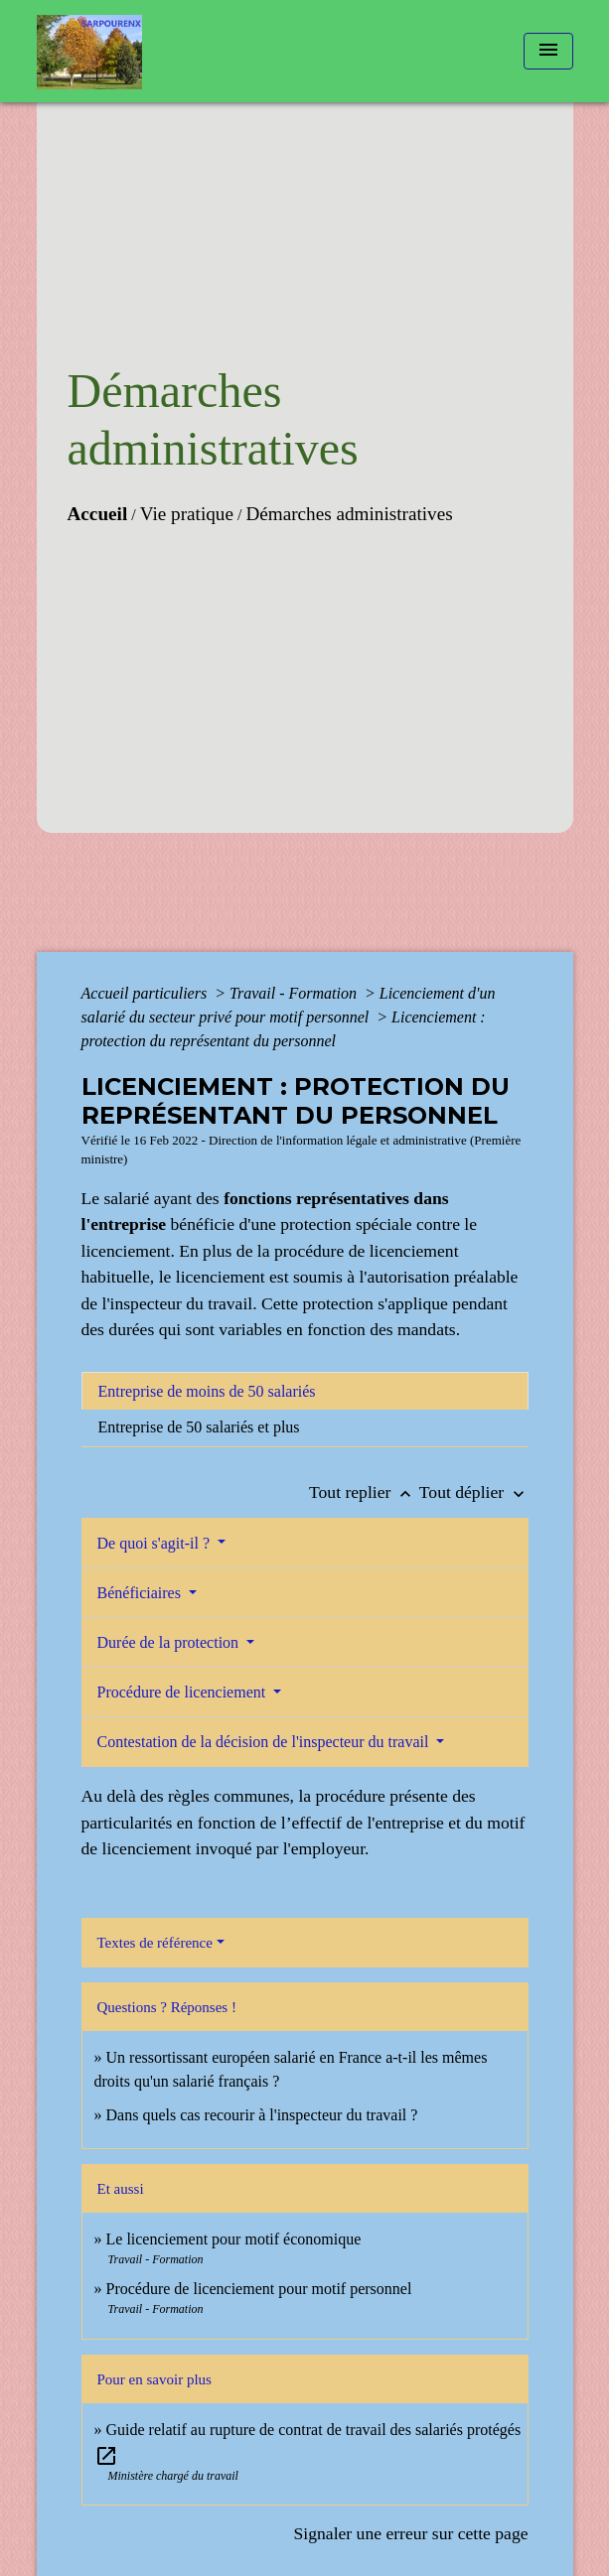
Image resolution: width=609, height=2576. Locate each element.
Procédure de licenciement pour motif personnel (259, 2288)
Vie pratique (186, 513)
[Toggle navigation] (548, 51)
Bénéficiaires (141, 1592)
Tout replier (364, 1492)
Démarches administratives (348, 513)
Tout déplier (474, 1492)
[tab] (305, 1391)
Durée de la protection (170, 1642)
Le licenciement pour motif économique (234, 2239)
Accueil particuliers (146, 993)
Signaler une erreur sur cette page (411, 2533)
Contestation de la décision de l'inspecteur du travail (265, 1741)
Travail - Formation (295, 993)
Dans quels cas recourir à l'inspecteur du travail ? (262, 2114)
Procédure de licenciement (183, 1692)
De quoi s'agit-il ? (156, 1543)
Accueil (98, 513)
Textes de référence (155, 1943)
